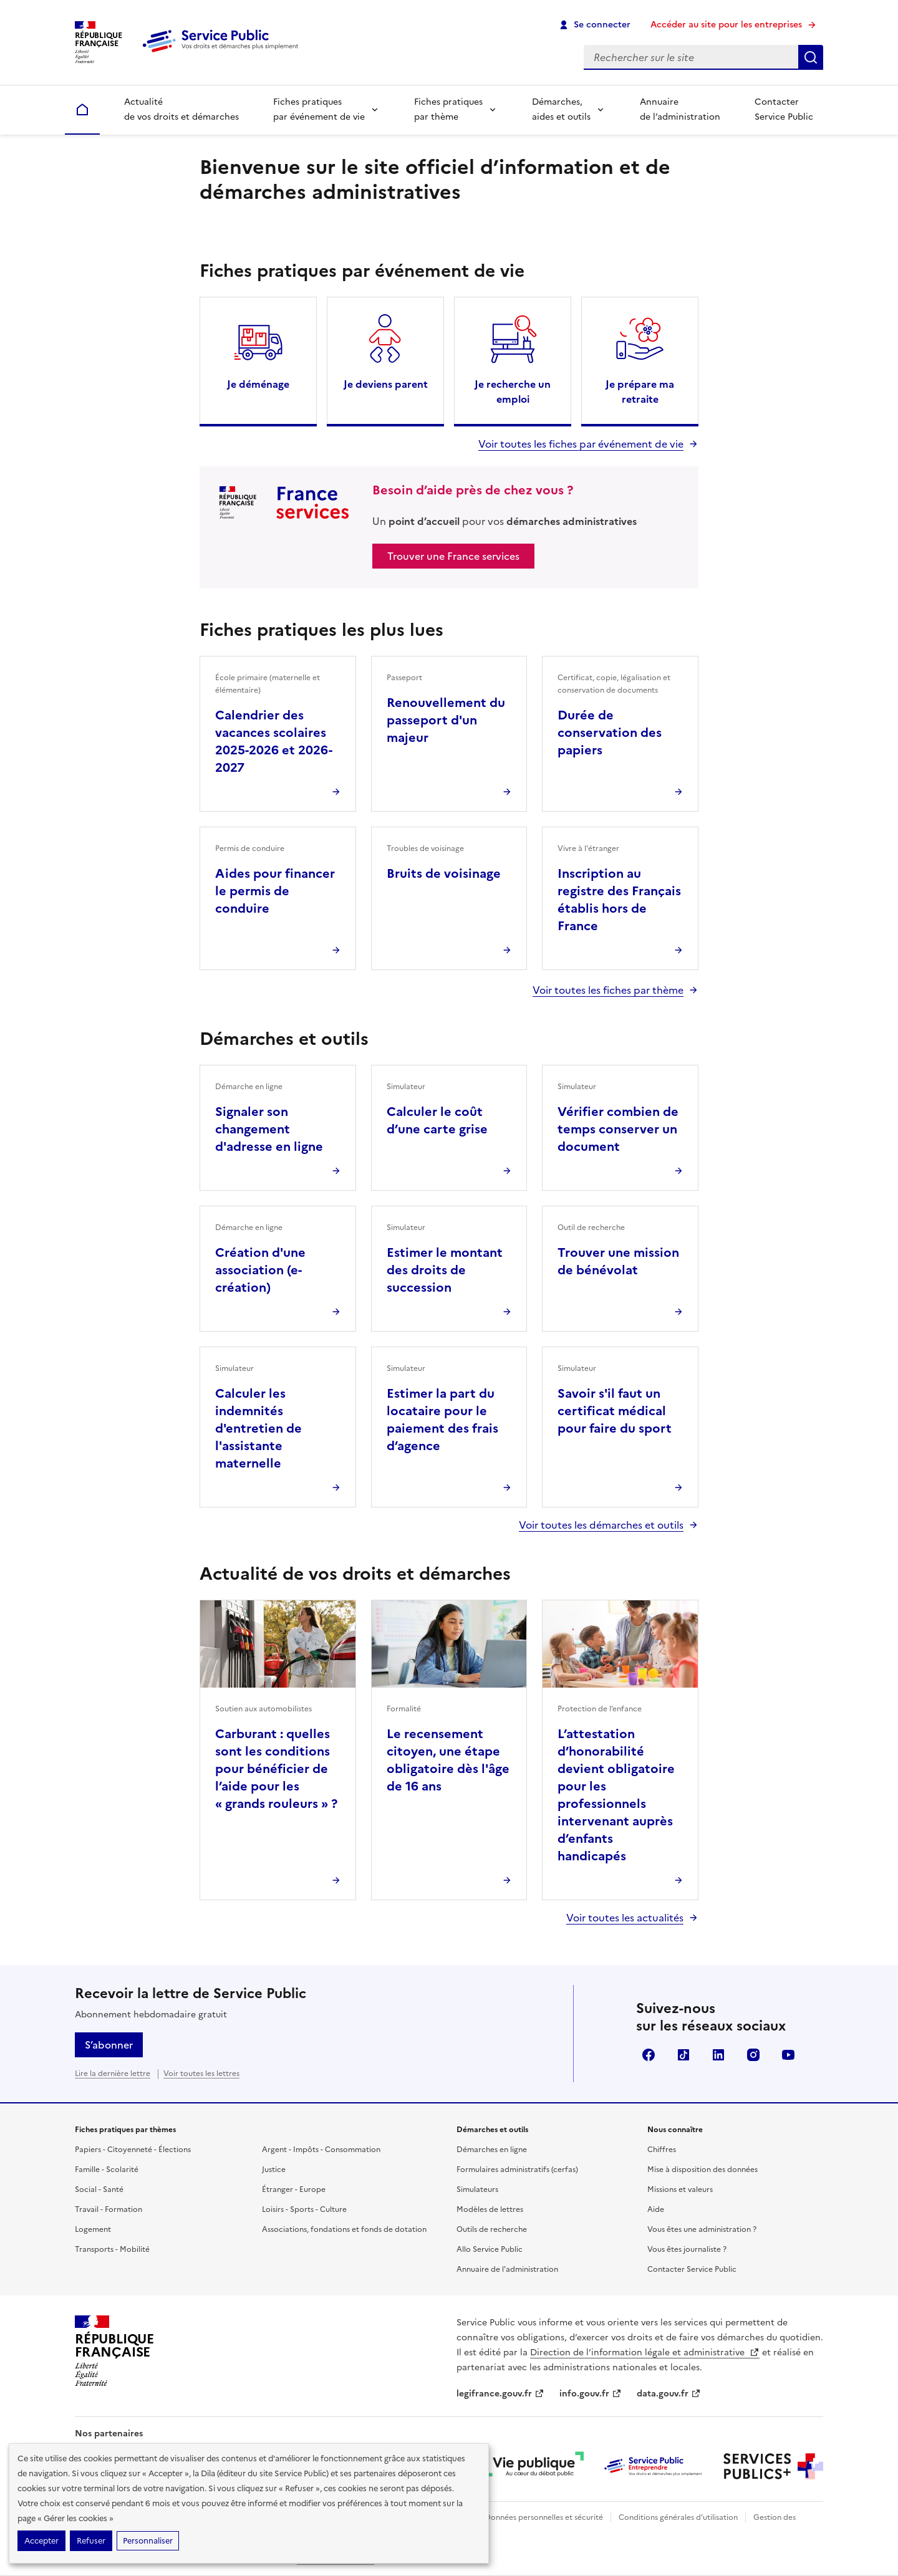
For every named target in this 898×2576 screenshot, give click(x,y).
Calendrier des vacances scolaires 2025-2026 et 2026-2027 (273, 741)
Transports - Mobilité (112, 2249)
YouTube (788, 2054)
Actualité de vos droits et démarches (181, 109)
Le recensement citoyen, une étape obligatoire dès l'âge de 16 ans (448, 1759)
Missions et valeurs (680, 2189)
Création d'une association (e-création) (260, 1270)
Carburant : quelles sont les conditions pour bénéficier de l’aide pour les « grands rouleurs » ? (276, 1768)
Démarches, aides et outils (561, 109)
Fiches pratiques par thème (448, 109)
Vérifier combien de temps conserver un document (618, 1129)
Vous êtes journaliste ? (687, 2249)
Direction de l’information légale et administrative (645, 2352)
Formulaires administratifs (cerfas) (517, 2169)
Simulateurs (477, 2189)
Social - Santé (99, 2189)
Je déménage (258, 384)
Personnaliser (148, 2541)
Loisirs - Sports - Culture (304, 2209)
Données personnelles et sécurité (544, 2517)
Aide (655, 2209)
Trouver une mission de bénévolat (618, 1261)
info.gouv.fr (590, 2393)
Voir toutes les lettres (201, 2073)
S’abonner (109, 2044)
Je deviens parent (386, 384)
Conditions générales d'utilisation (678, 2517)
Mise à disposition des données (702, 2169)
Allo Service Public (489, 2249)
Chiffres (661, 2149)
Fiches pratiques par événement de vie (319, 109)
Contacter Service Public (784, 109)
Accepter (41, 2541)
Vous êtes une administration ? (701, 2229)
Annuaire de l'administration (507, 2269)
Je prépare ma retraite (640, 391)
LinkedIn (718, 2054)
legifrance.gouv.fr (500, 2393)
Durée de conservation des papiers (610, 732)
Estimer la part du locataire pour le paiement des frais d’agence (442, 1419)
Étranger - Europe (294, 2189)
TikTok (683, 2054)
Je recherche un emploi (513, 391)
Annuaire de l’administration (680, 109)
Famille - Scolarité (106, 2169)
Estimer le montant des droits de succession (445, 1270)
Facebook (648, 2054)
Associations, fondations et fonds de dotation (344, 2229)
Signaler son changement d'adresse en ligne (269, 1129)
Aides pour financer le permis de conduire (275, 891)
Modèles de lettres (489, 2209)
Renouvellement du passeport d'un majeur (446, 720)
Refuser (91, 2541)
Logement (93, 2229)
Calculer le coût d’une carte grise (437, 1120)
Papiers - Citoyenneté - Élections (133, 2149)
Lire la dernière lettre (112, 2073)
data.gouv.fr (669, 2393)
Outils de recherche (491, 2229)
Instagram (753, 2054)
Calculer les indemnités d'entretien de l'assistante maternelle (258, 1428)
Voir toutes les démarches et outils (601, 1524)
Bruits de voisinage (444, 873)
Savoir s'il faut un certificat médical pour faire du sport (615, 1411)
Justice (274, 2169)
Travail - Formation (108, 2209)
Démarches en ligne (491, 2149)
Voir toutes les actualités (624, 1917)
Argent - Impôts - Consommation (321, 2149)
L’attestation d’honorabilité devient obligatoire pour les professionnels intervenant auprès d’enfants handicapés (616, 1794)
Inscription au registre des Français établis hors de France (619, 899)
